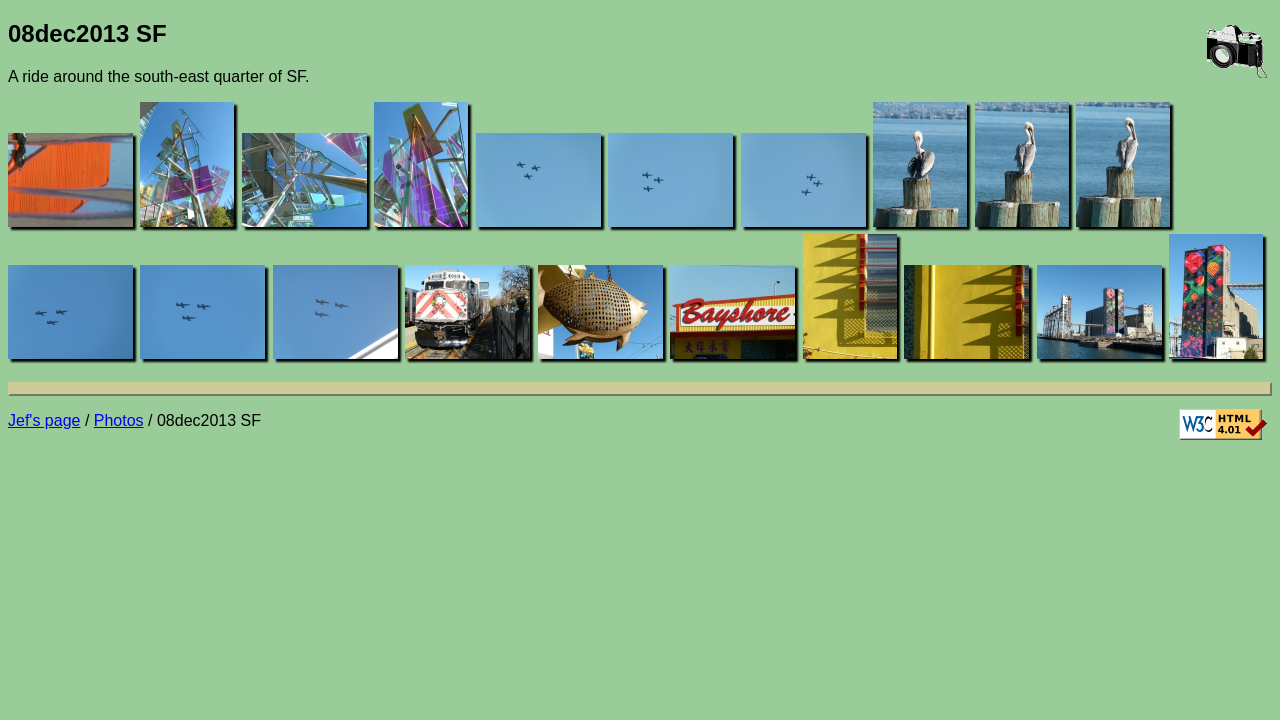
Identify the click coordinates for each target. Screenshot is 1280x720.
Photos (119, 420)
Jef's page (44, 420)
